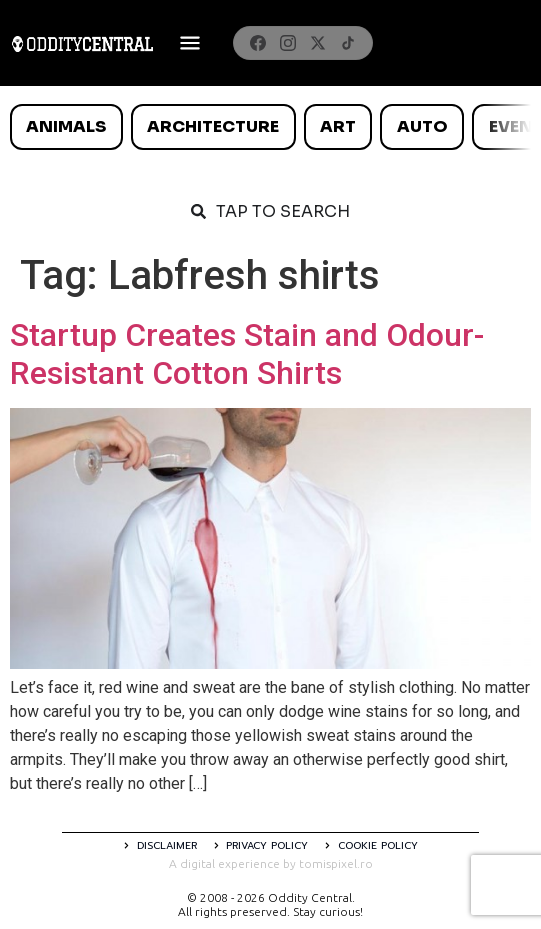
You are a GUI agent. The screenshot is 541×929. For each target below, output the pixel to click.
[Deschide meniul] (190, 43)
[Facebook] (258, 43)
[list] (270, 127)
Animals (66, 126)
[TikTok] (348, 43)
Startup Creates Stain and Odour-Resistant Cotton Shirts (247, 354)
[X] (318, 43)
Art (338, 126)
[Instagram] (288, 43)
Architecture (213, 126)
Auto (422, 126)
